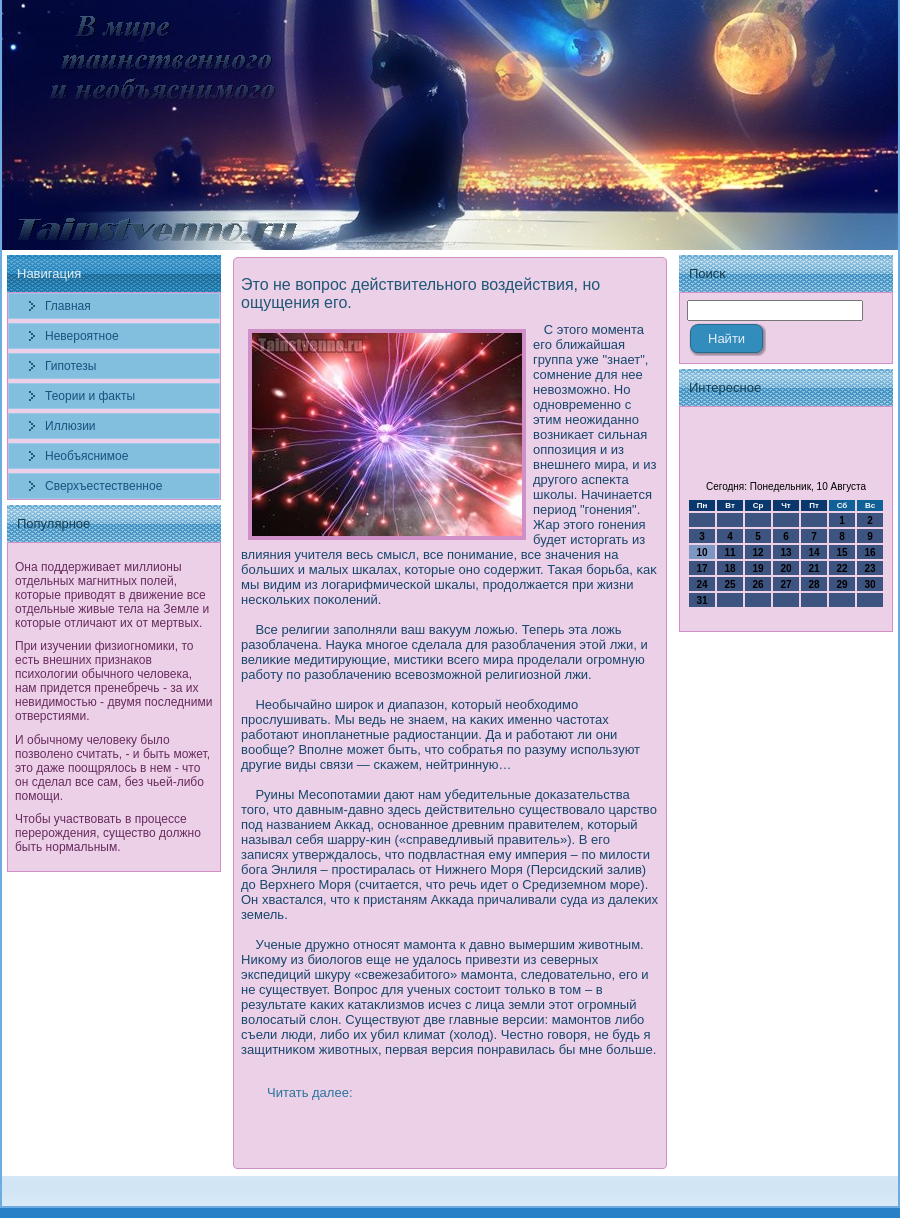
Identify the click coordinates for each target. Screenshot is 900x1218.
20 (785, 568)
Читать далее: (310, 1092)
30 (869, 584)
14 (813, 552)
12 (757, 552)
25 (729, 584)
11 (729, 552)
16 (869, 552)
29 (841, 584)
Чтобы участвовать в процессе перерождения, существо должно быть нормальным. (108, 833)
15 (841, 552)
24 (701, 584)
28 (813, 584)
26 (757, 584)
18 (729, 568)
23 (869, 568)
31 (701, 600)
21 (813, 568)
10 (701, 552)
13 (785, 552)
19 (757, 568)
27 (785, 584)
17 (701, 568)
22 (841, 568)
